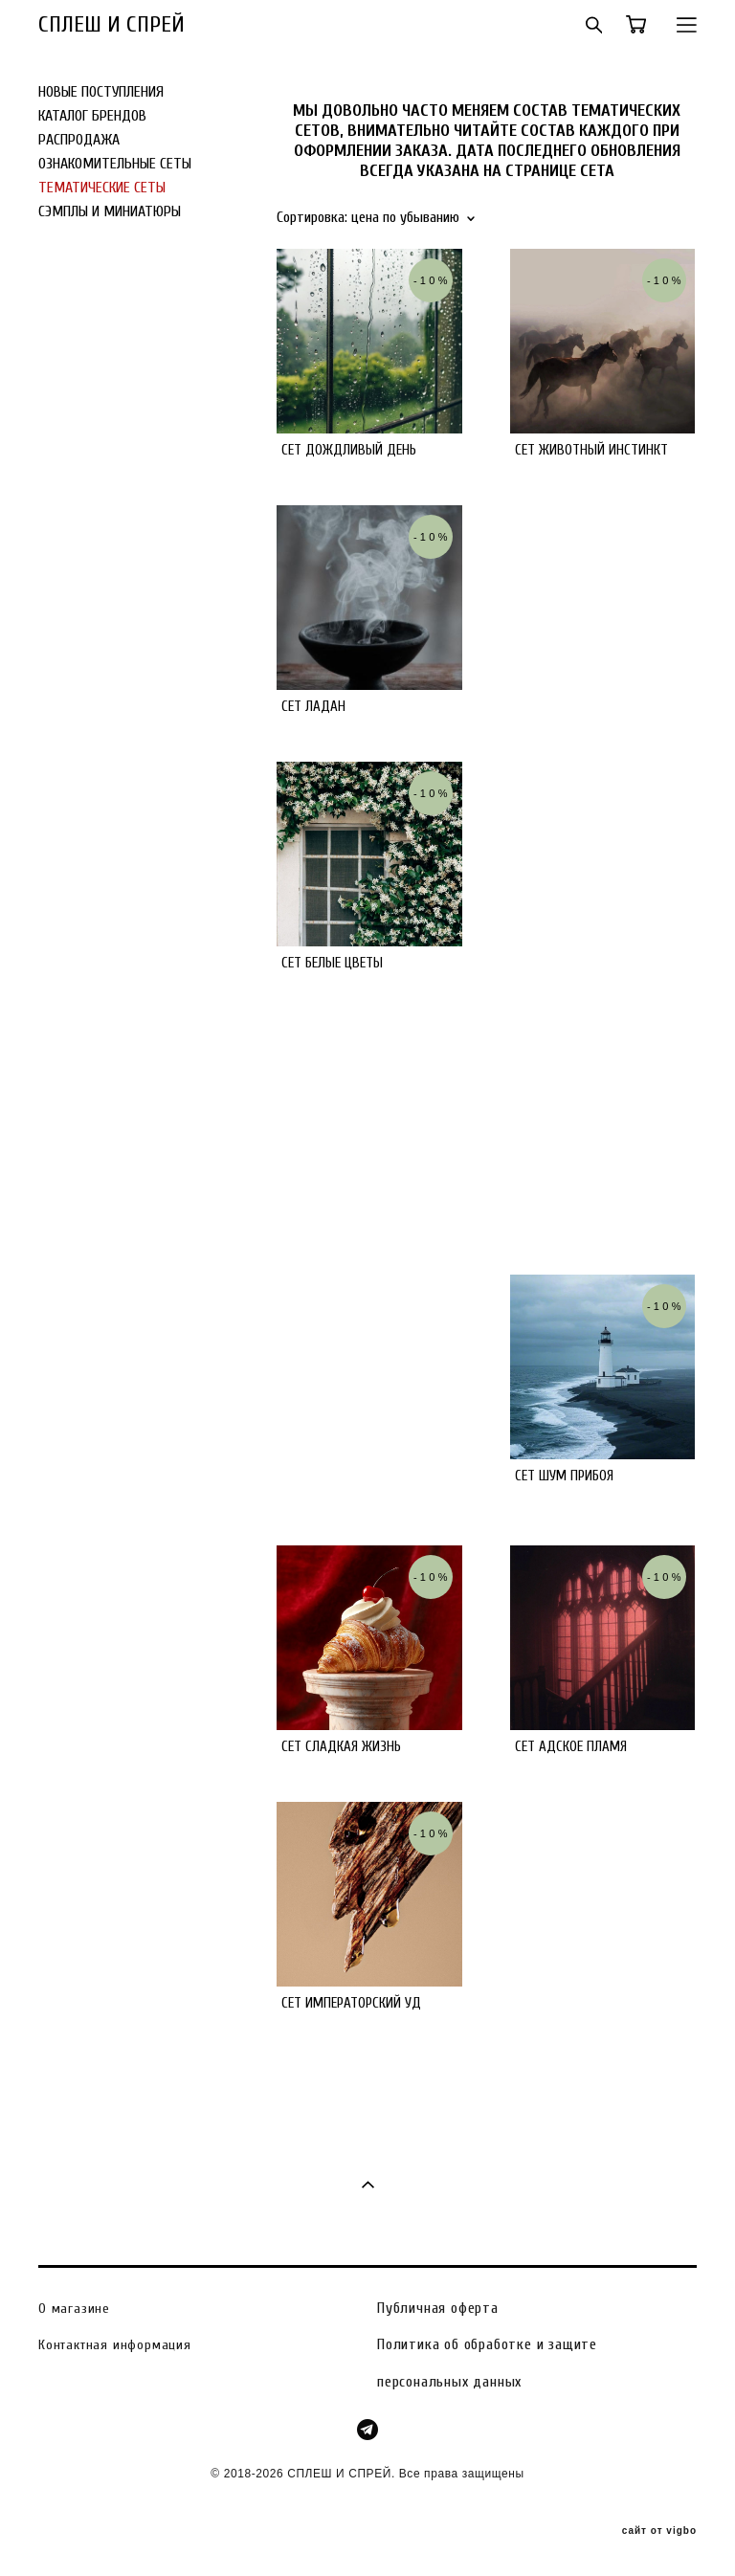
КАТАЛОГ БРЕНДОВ (92, 115)
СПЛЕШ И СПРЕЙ (111, 24)
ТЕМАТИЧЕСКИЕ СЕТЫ (102, 187)
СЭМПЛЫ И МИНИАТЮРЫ (109, 211)
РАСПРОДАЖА (79, 139)
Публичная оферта (438, 2308)
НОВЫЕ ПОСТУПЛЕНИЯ (101, 91)
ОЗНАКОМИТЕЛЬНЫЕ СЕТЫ (114, 163)
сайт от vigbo (659, 2531)
